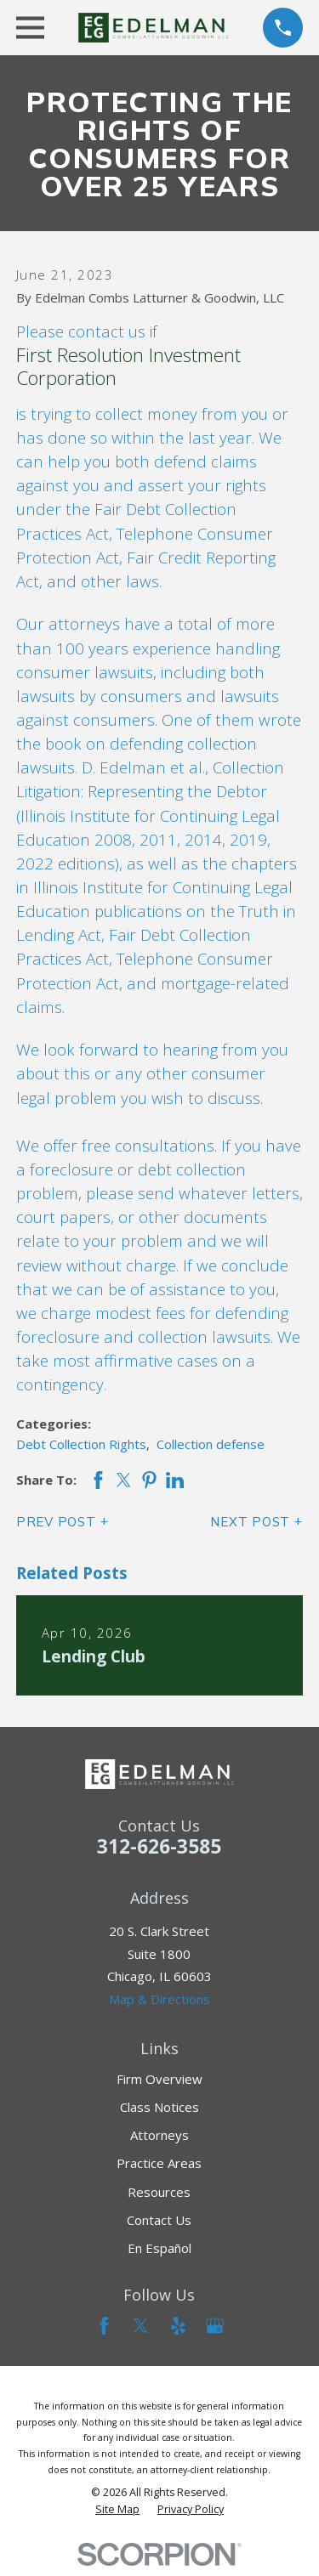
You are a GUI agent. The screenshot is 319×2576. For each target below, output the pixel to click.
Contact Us (159, 2219)
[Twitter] (141, 2326)
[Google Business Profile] (215, 2326)
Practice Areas (159, 2162)
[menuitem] (117, 2509)
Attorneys (159, 2134)
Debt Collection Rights (81, 1443)
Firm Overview (159, 2078)
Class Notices (159, 2106)
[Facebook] (104, 2326)
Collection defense (211, 1443)
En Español (159, 2247)
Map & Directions (159, 1998)
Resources (159, 2191)
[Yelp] (178, 2326)
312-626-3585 (159, 1846)
